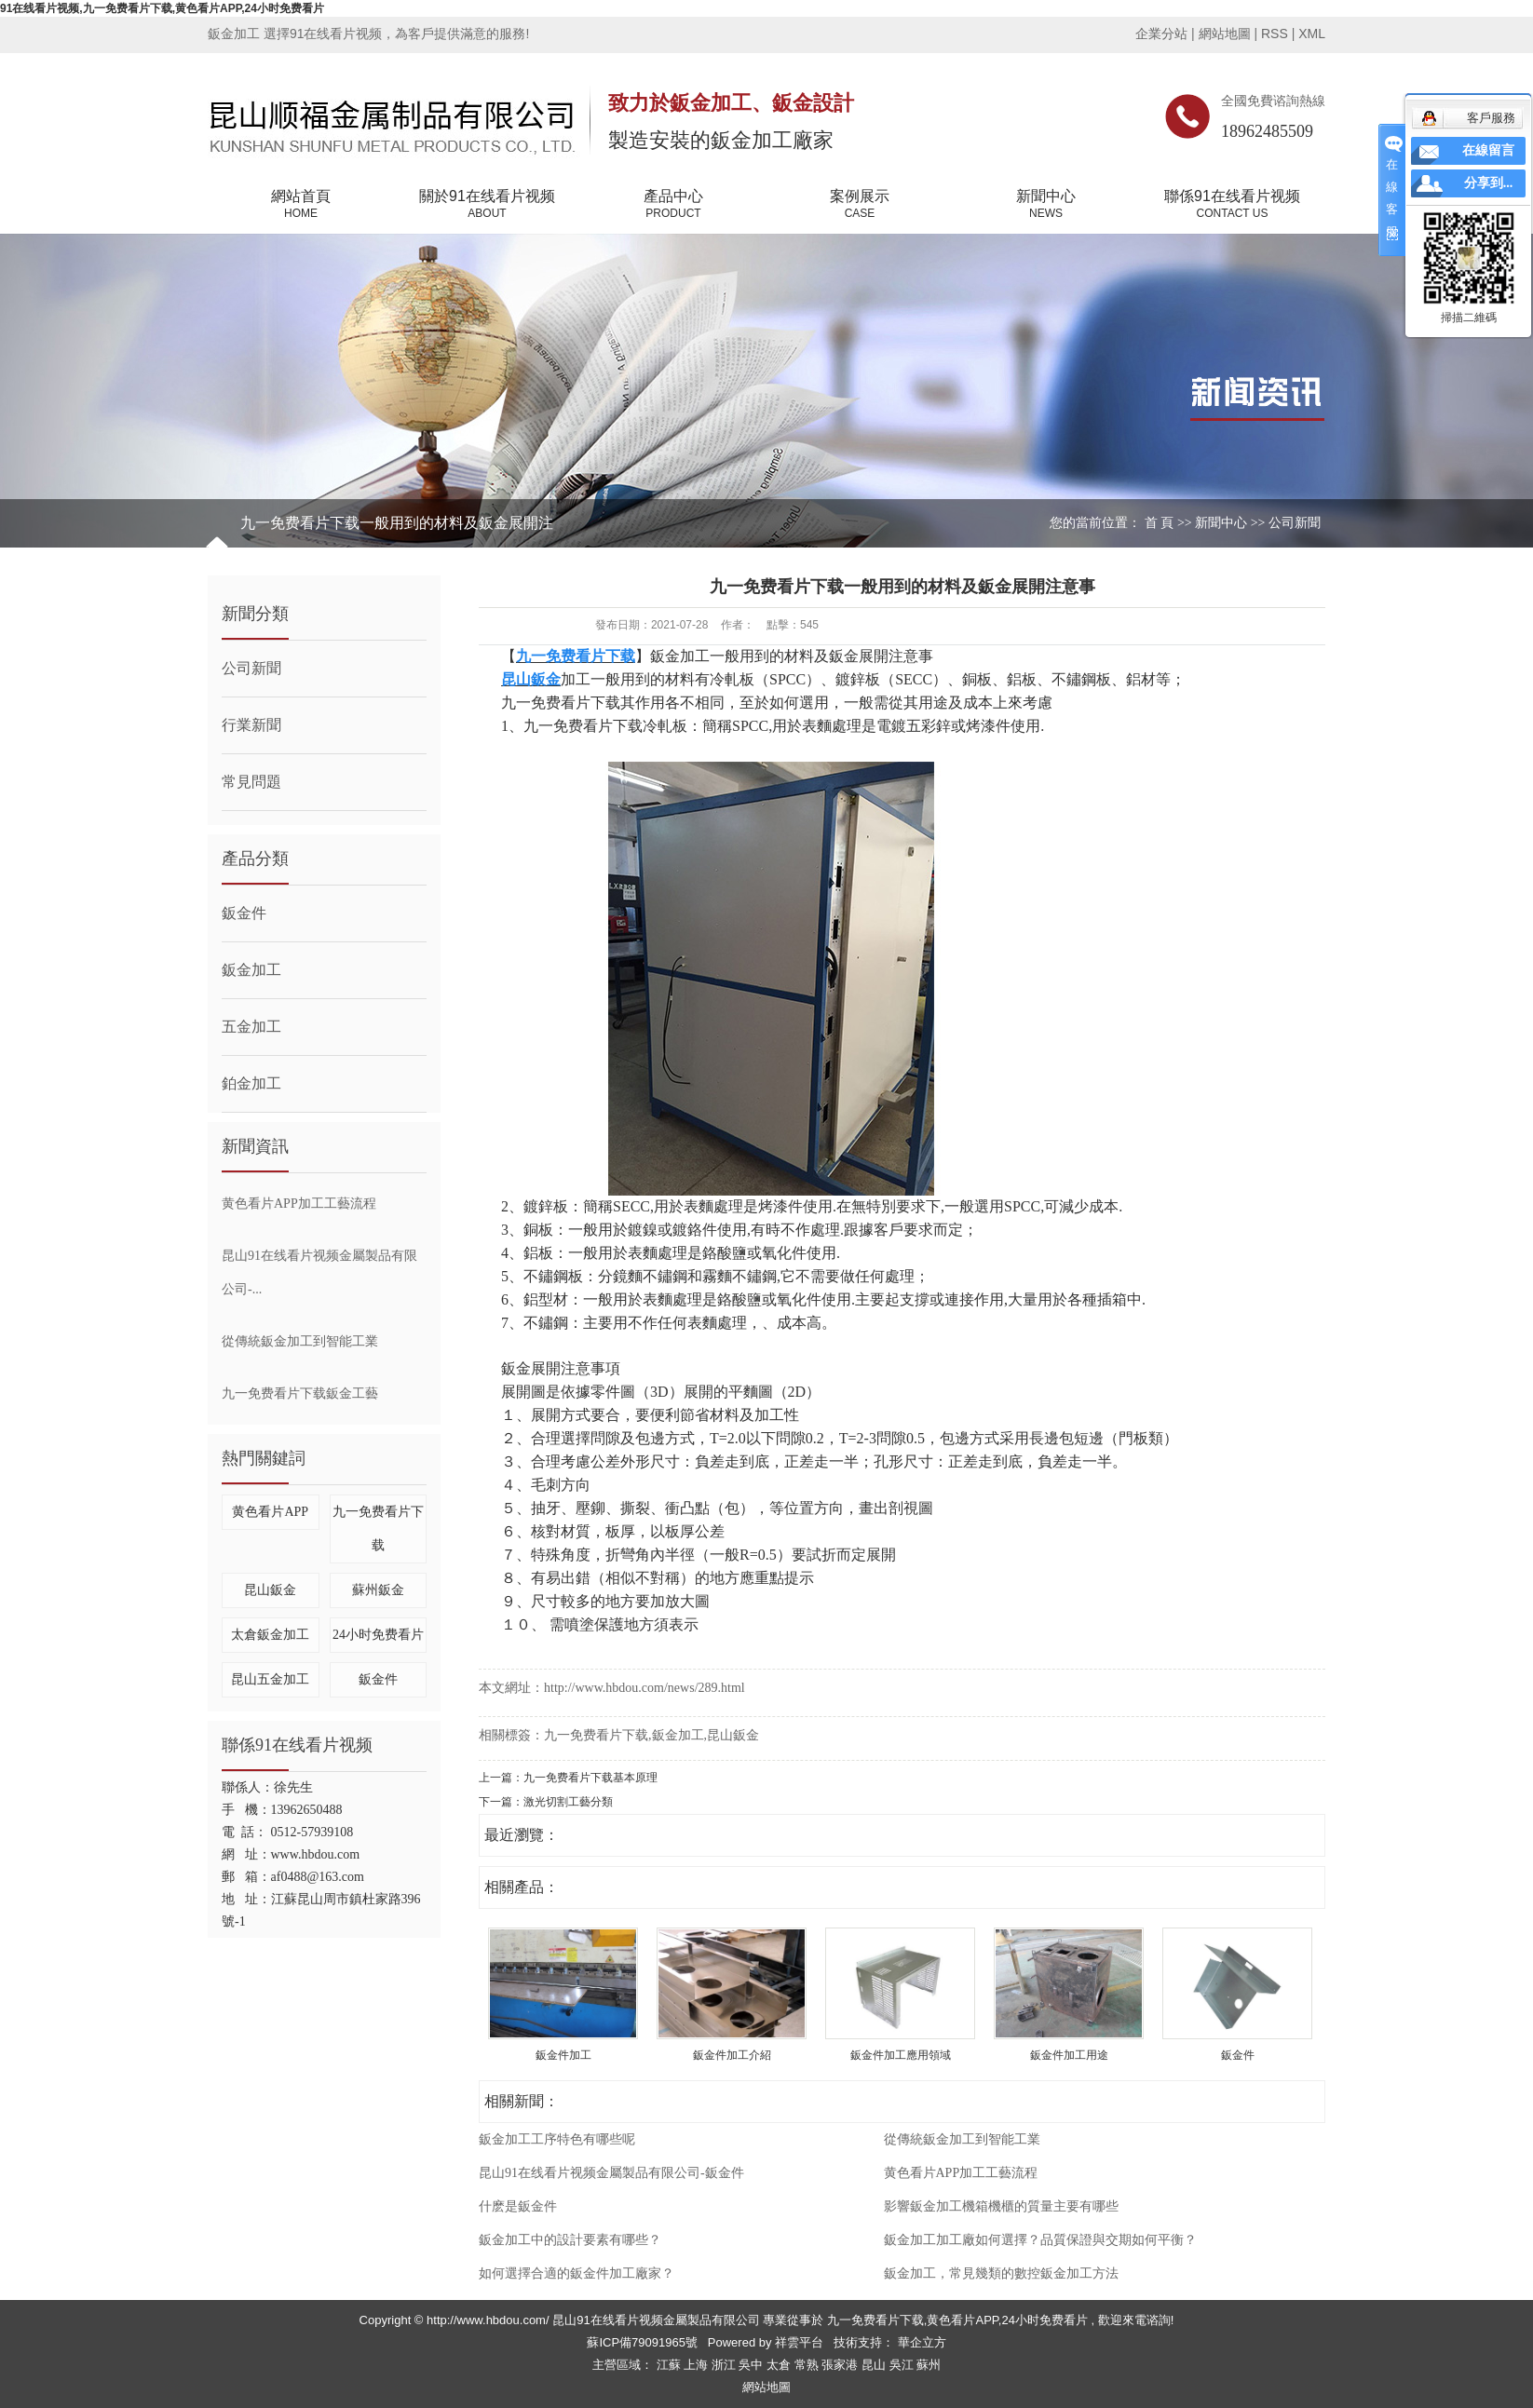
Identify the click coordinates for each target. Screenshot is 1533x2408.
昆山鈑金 (270, 1590)
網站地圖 (1227, 33)
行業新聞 (251, 725)
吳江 (903, 2365)
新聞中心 (1046, 205)
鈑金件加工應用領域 (900, 2055)
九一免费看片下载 (596, 1735)
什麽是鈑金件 (518, 2206)
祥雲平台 (799, 2342)
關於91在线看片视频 (487, 205)
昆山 (875, 2365)
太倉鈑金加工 (270, 1635)
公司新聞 (1294, 523)
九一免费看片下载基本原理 (590, 1777)
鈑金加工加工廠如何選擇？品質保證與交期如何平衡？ (1040, 2240)
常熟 (808, 2365)
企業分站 (1161, 33)
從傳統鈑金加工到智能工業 (300, 1341)
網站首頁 (301, 205)
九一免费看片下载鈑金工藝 (300, 1393)
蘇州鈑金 (378, 1590)
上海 (698, 2365)
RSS (1274, 33)
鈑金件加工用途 (1069, 2055)
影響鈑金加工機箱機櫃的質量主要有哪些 (1001, 2206)
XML (1311, 33)
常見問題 (251, 782)
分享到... (1488, 183)
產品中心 (673, 205)
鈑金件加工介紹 (732, 2055)
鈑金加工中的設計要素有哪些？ (570, 2240)
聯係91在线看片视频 (1232, 205)
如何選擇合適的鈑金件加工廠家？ (576, 2273)
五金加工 (251, 1027)
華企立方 (920, 2342)
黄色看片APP (270, 1512)
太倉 (780, 2365)
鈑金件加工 (563, 2055)
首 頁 (1159, 523)
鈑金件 (244, 913)
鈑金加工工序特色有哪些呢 (557, 2139)
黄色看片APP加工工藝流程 (299, 1204)
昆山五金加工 (270, 1679)
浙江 (725, 2365)
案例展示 (859, 205)
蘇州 (928, 2365)
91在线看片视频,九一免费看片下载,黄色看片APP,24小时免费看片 (162, 8)
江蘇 (671, 2365)
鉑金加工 (251, 1083)
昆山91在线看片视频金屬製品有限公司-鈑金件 (611, 2173)
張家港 (841, 2365)
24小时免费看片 (378, 1635)
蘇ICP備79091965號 (642, 2342)
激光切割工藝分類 (568, 1801)
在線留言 (1488, 150)
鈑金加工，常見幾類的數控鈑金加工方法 (1001, 2273)
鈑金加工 (251, 970)
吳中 (752, 2365)
